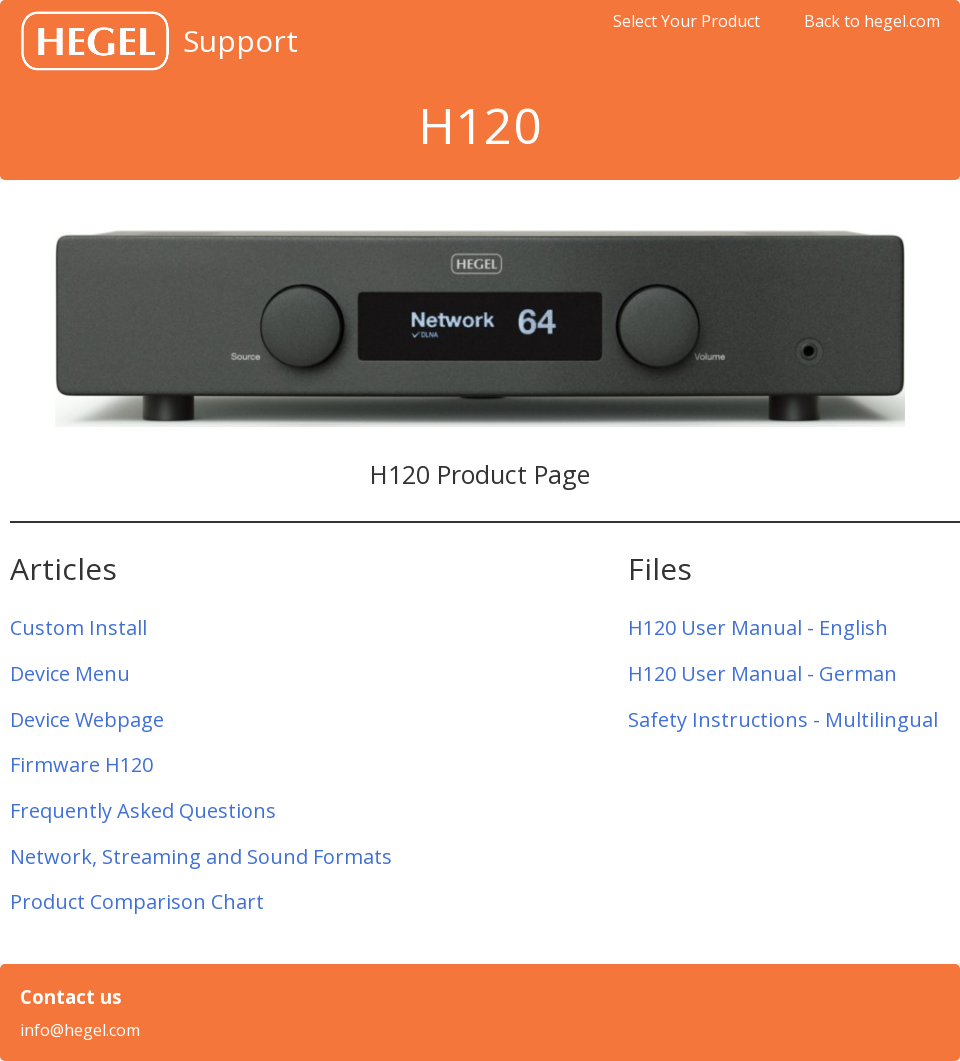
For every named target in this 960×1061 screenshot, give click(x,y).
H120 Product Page (480, 474)
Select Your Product (686, 21)
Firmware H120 (81, 764)
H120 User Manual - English (758, 627)
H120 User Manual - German (762, 673)
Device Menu (70, 673)
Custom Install (78, 627)
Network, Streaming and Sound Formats (201, 856)
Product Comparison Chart (137, 901)
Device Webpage (87, 719)
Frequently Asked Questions (143, 810)
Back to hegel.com (872, 21)
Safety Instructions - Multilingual (783, 719)
